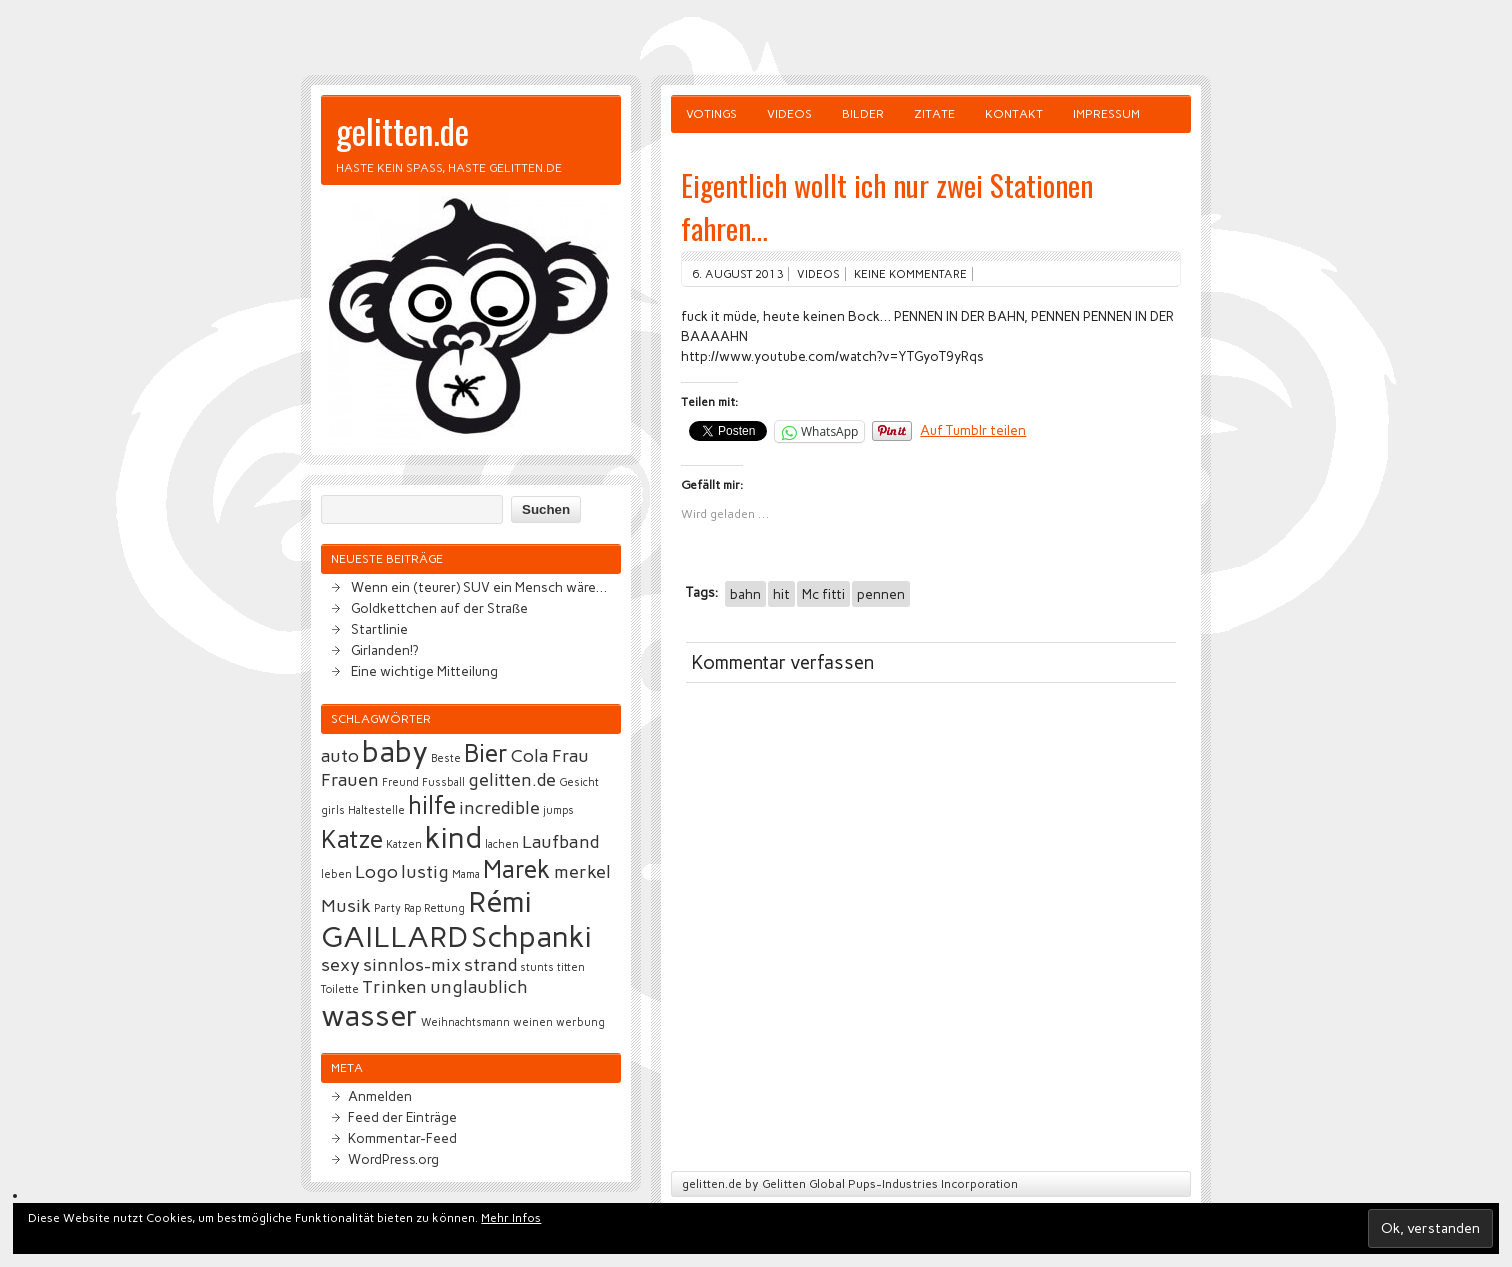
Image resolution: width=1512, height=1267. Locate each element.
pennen (881, 594)
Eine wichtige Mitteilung (424, 671)
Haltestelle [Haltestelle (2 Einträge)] (376, 810)
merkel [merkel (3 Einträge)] (582, 872)
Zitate (934, 114)
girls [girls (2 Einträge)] (333, 810)
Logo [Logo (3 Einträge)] (376, 872)
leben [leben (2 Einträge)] (336, 874)
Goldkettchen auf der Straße (439, 608)
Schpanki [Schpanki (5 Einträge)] (531, 936)
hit (781, 594)
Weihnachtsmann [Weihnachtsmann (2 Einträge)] (465, 1022)
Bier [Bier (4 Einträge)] (486, 753)
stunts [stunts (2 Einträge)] (537, 967)
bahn (745, 594)
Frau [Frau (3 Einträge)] (570, 756)
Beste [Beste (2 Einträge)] (446, 758)
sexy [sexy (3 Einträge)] (340, 965)
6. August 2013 (737, 274)
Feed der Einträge (402, 1117)
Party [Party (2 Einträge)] (387, 908)
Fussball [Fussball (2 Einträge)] (443, 782)
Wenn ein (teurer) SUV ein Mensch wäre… (479, 587)
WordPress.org (393, 1159)
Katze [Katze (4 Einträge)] (352, 839)
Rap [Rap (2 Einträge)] (412, 908)
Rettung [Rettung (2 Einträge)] (444, 908)
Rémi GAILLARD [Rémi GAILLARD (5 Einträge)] (426, 919)
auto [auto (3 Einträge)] (340, 756)
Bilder (863, 114)
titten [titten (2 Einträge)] (571, 967)
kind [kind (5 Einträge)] (453, 837)
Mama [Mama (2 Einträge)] (466, 874)
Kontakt (1014, 114)
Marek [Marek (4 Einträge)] (517, 869)
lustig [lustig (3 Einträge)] (425, 872)
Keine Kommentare (910, 274)
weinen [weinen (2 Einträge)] (533, 1022)
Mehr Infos (511, 1218)
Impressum (1106, 114)
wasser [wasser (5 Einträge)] (369, 1015)
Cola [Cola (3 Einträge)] (530, 756)
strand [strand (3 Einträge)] (490, 965)
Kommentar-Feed (402, 1138)
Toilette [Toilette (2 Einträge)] (340, 989)
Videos (789, 114)
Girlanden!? (384, 650)
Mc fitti (823, 594)
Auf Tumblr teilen (973, 430)
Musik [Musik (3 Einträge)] (346, 906)
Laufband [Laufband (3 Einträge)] (560, 842)
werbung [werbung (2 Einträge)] (580, 1022)
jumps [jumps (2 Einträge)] (558, 810)
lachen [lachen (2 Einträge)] (502, 844)
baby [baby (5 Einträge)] (395, 751)
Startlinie (379, 629)
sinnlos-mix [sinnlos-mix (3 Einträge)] (412, 965)
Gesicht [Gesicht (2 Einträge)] (579, 782)
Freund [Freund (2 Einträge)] (400, 782)
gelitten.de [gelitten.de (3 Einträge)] (512, 780)
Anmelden (380, 1096)
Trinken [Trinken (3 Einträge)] (394, 987)
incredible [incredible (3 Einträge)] (499, 808)
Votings (711, 114)
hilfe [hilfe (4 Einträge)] (432, 805)
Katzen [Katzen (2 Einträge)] (404, 844)
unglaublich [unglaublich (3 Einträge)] (479, 987)
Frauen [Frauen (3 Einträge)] (350, 780)
